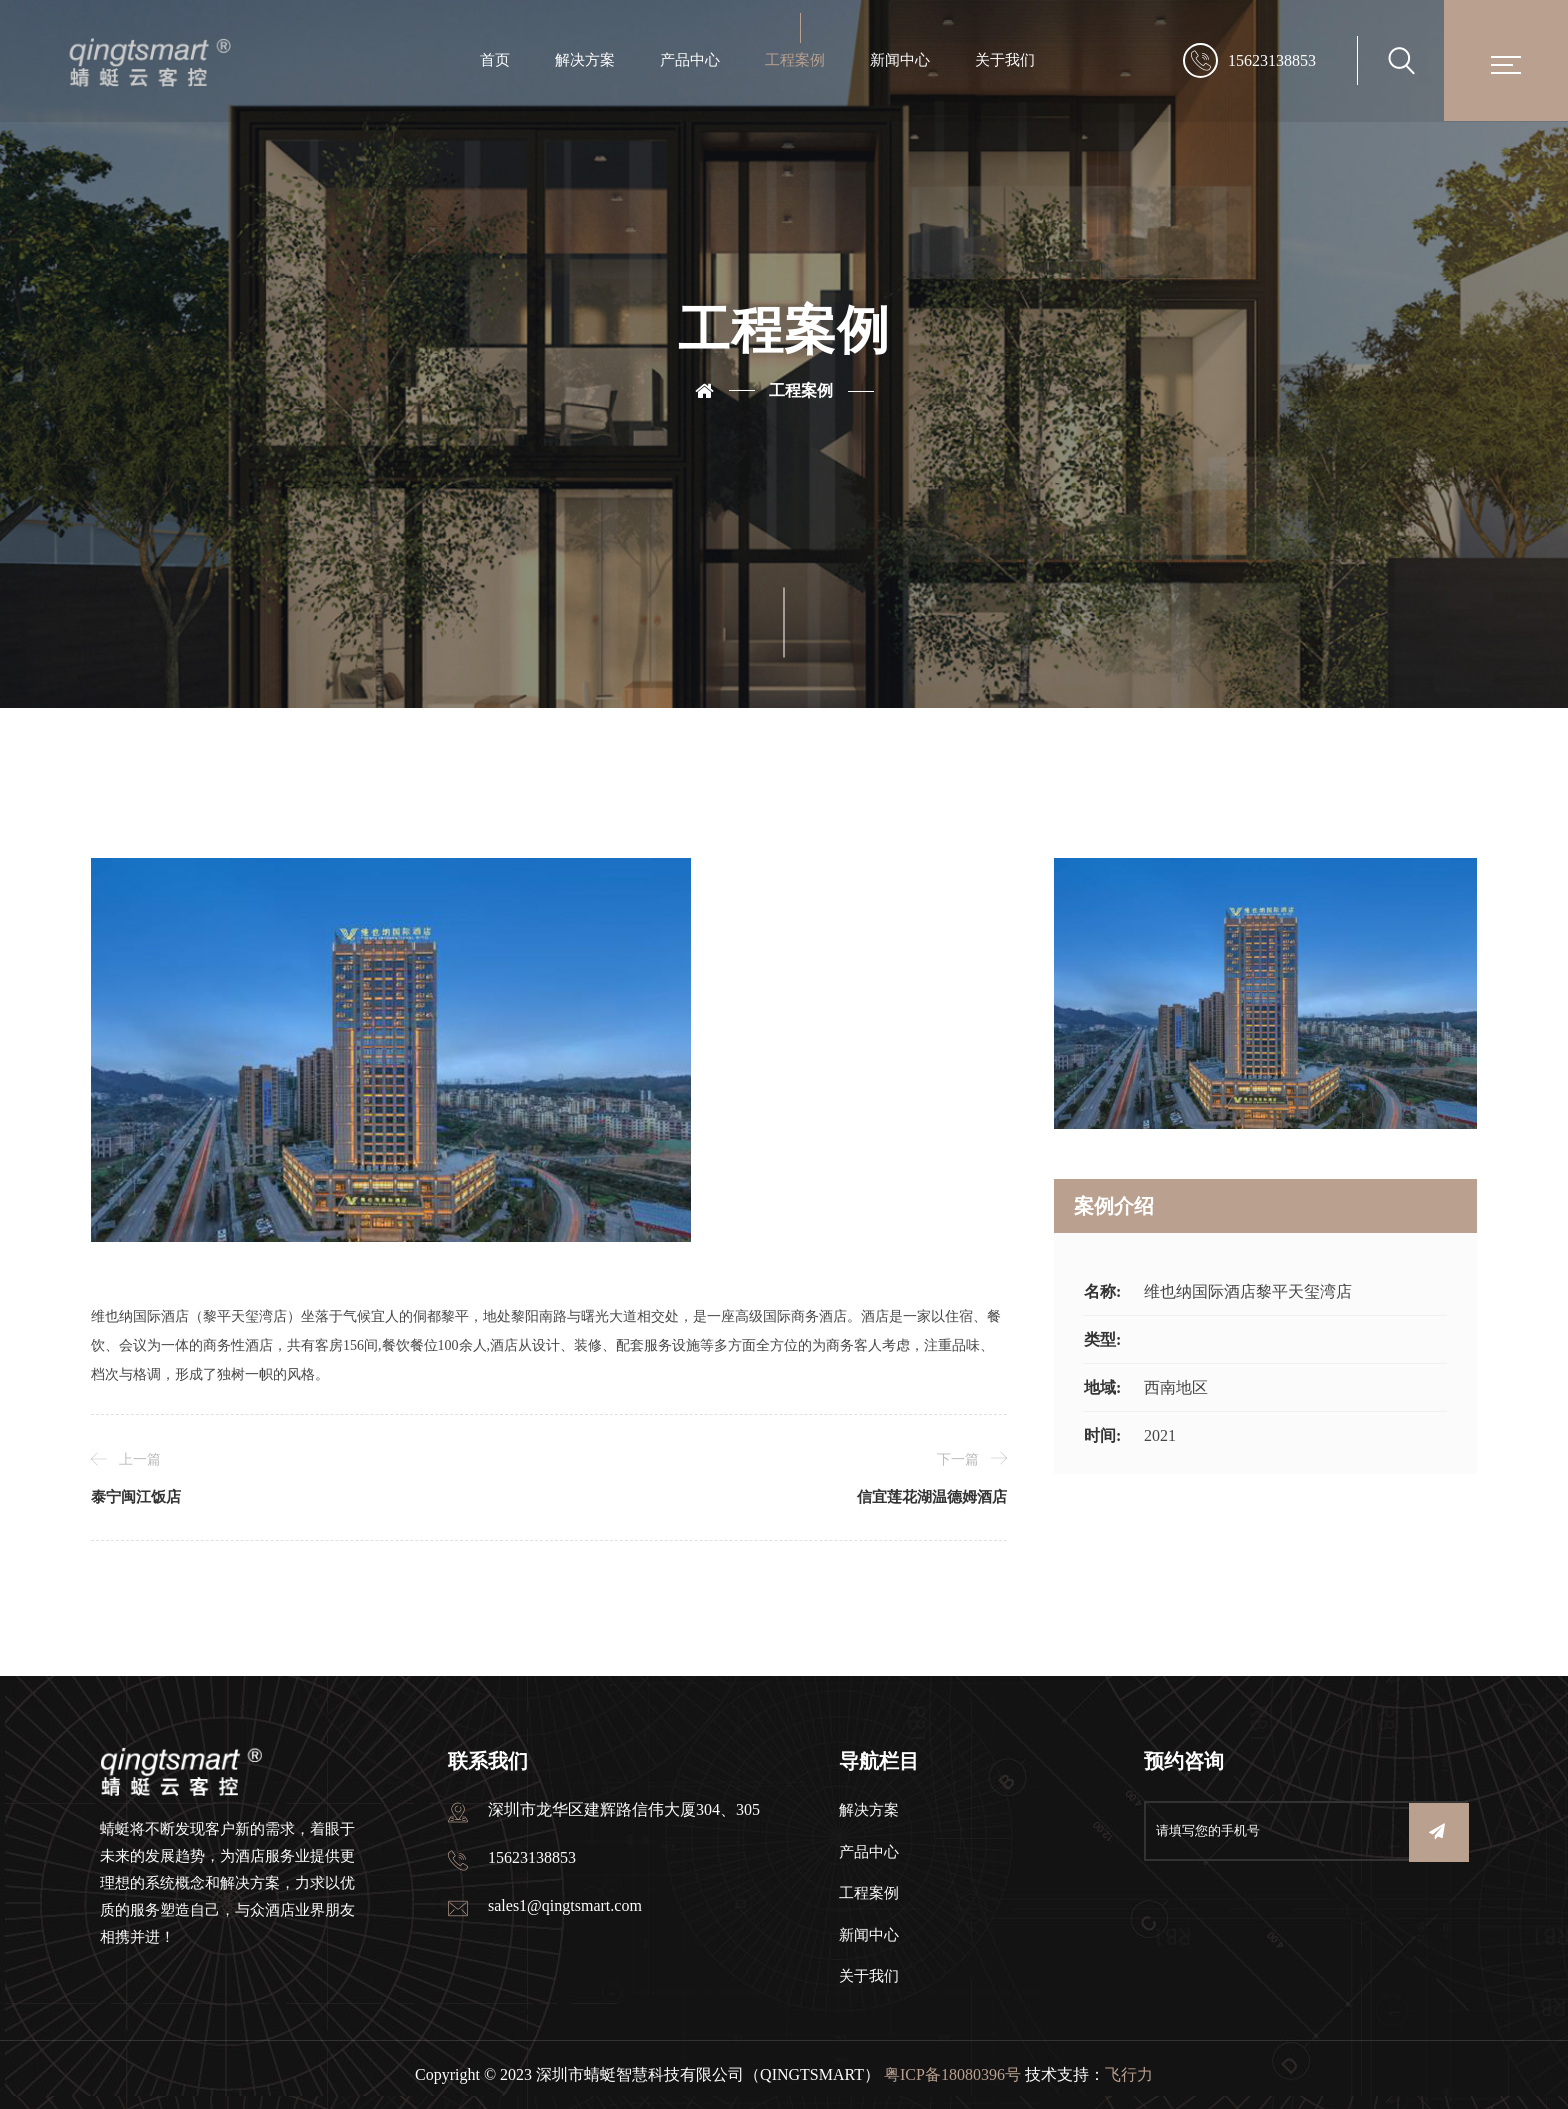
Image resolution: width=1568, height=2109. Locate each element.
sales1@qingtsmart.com (565, 1905)
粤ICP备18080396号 (952, 2074)
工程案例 (795, 60)
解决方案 (585, 60)
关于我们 (1005, 60)
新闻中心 (900, 60)
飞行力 (1129, 2074)
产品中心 (690, 60)
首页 (495, 60)
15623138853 (1272, 60)
